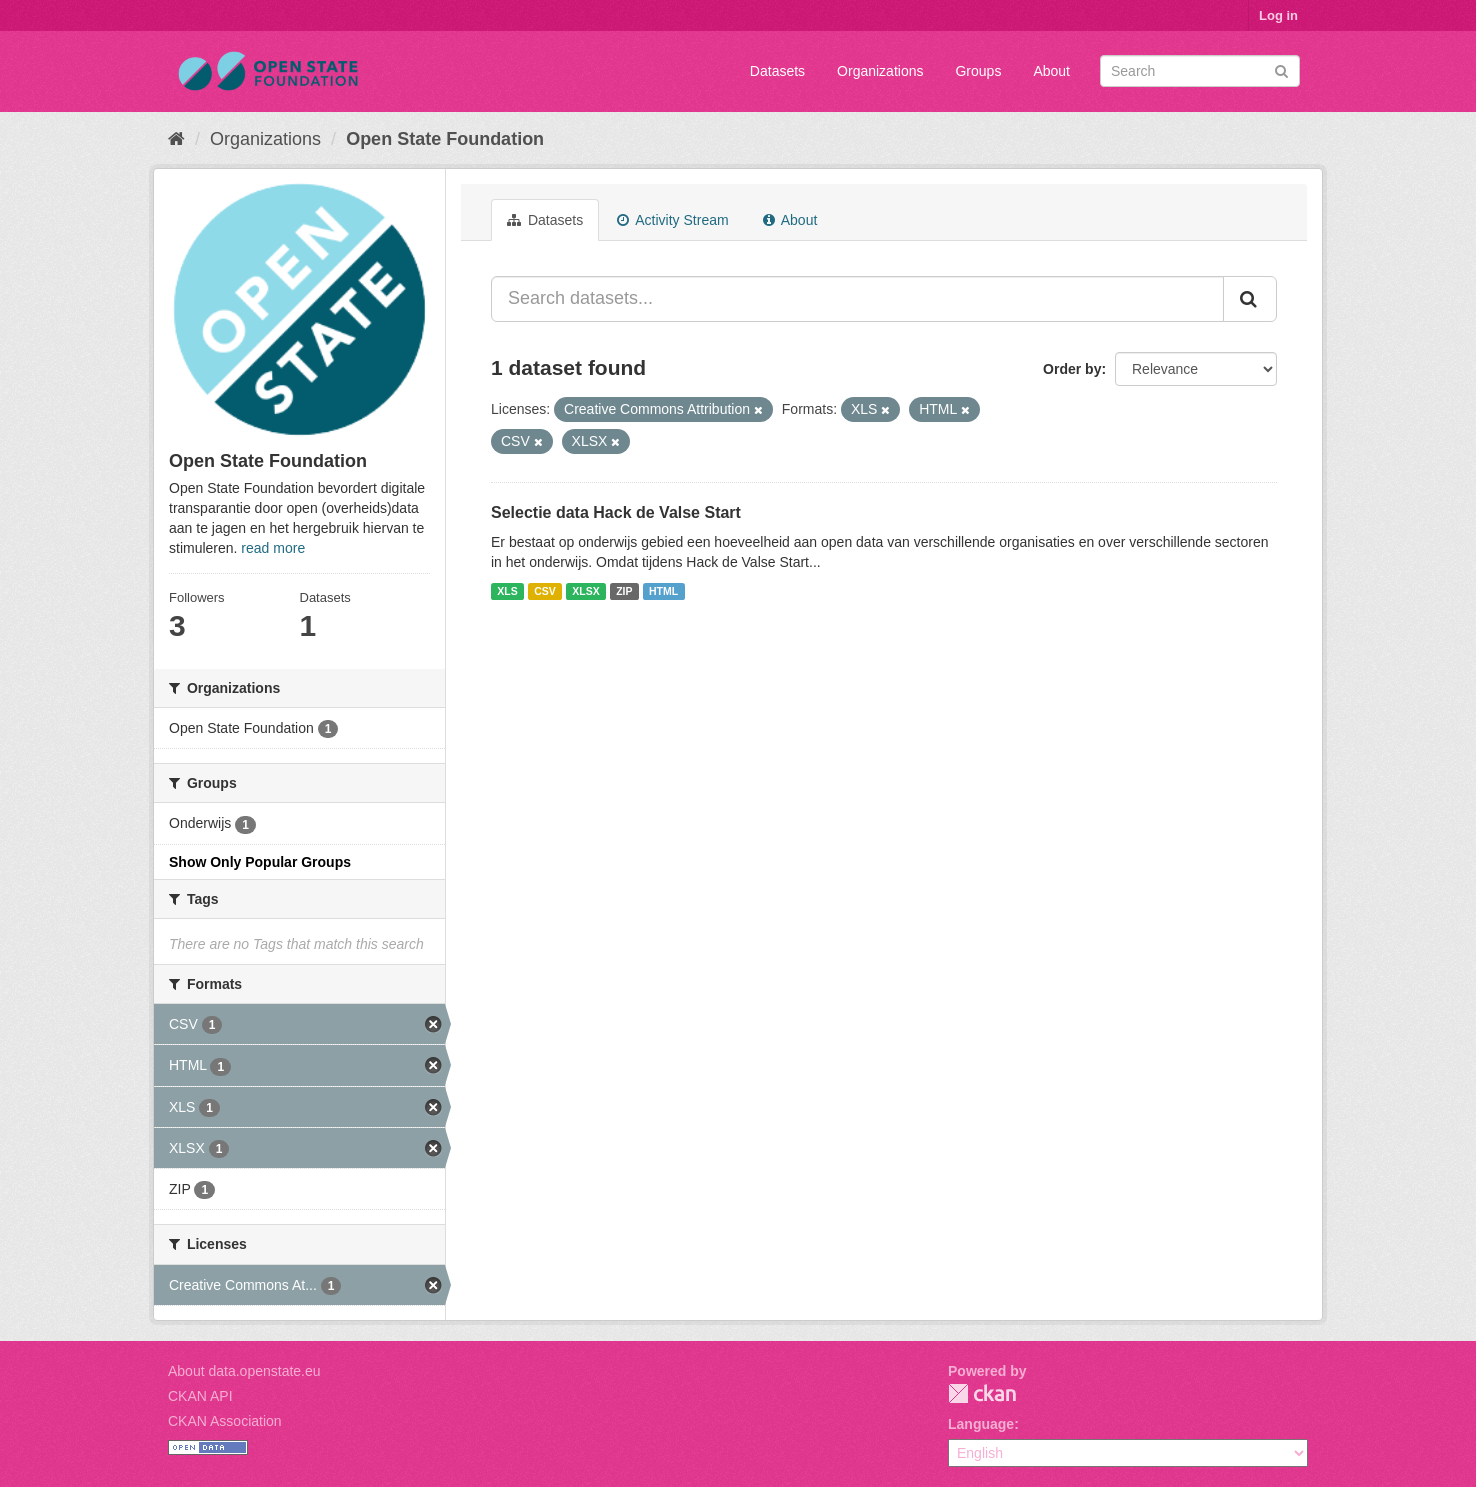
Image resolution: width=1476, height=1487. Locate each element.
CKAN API (200, 1396)
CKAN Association (225, 1421)
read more (273, 548)
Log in (1278, 15)
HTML (663, 591)
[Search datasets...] (857, 299)
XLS (507, 591)
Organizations (880, 71)
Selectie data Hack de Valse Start (616, 512)
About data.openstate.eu (244, 1371)
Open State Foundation (445, 139)
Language (981, 1424)
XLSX (585, 591)
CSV (545, 591)
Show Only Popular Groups (260, 862)
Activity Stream (672, 220)
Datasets (777, 71)
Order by (1072, 369)
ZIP (624, 591)
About (1051, 71)
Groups (978, 71)
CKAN (982, 1393)
